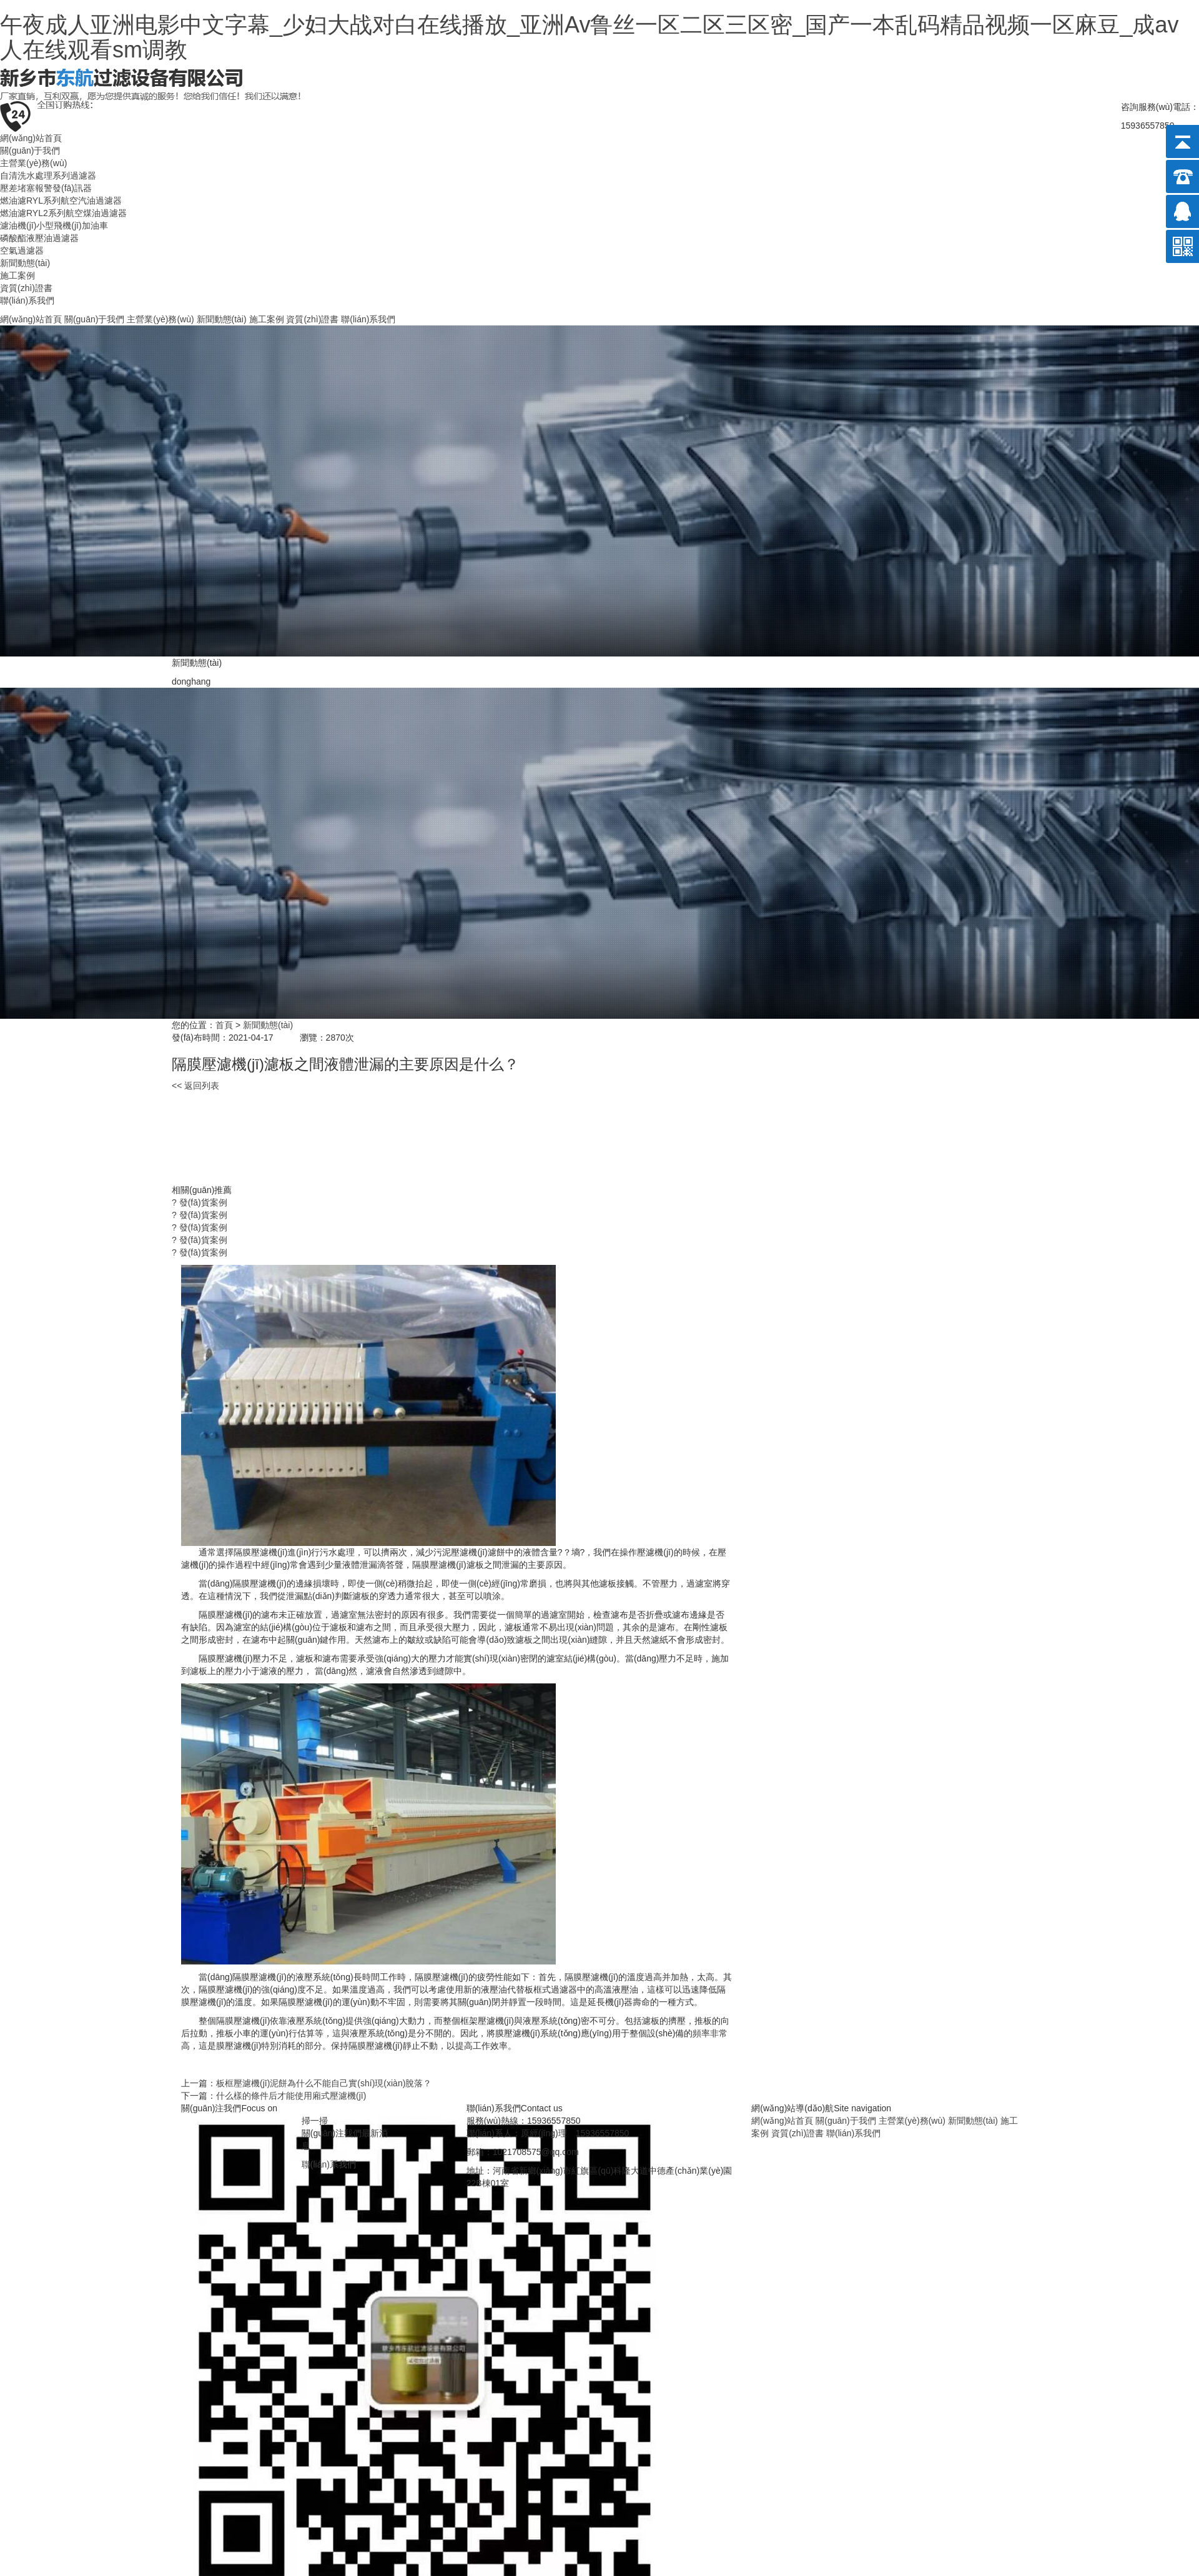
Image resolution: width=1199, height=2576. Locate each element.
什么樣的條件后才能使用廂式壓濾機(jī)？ (291, 2096)
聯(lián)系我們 (27, 300)
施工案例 (17, 275)
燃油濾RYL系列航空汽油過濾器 (61, 201)
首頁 (224, 1025)
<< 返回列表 (195, 1086)
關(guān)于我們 (30, 151)
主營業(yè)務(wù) (33, 163)
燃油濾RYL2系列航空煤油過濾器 (63, 213)
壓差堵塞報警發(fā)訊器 (46, 188)
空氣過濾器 (22, 250)
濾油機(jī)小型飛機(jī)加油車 (54, 225)
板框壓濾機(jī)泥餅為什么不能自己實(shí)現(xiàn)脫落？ (324, 2083)
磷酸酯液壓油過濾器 (39, 238)
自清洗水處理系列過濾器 (48, 176)
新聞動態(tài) (25, 263)
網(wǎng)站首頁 (31, 138)
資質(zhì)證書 (26, 288)
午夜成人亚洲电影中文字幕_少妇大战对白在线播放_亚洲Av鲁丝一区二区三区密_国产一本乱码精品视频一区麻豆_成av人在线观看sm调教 (589, 37)
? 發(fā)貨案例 (199, 1202)
